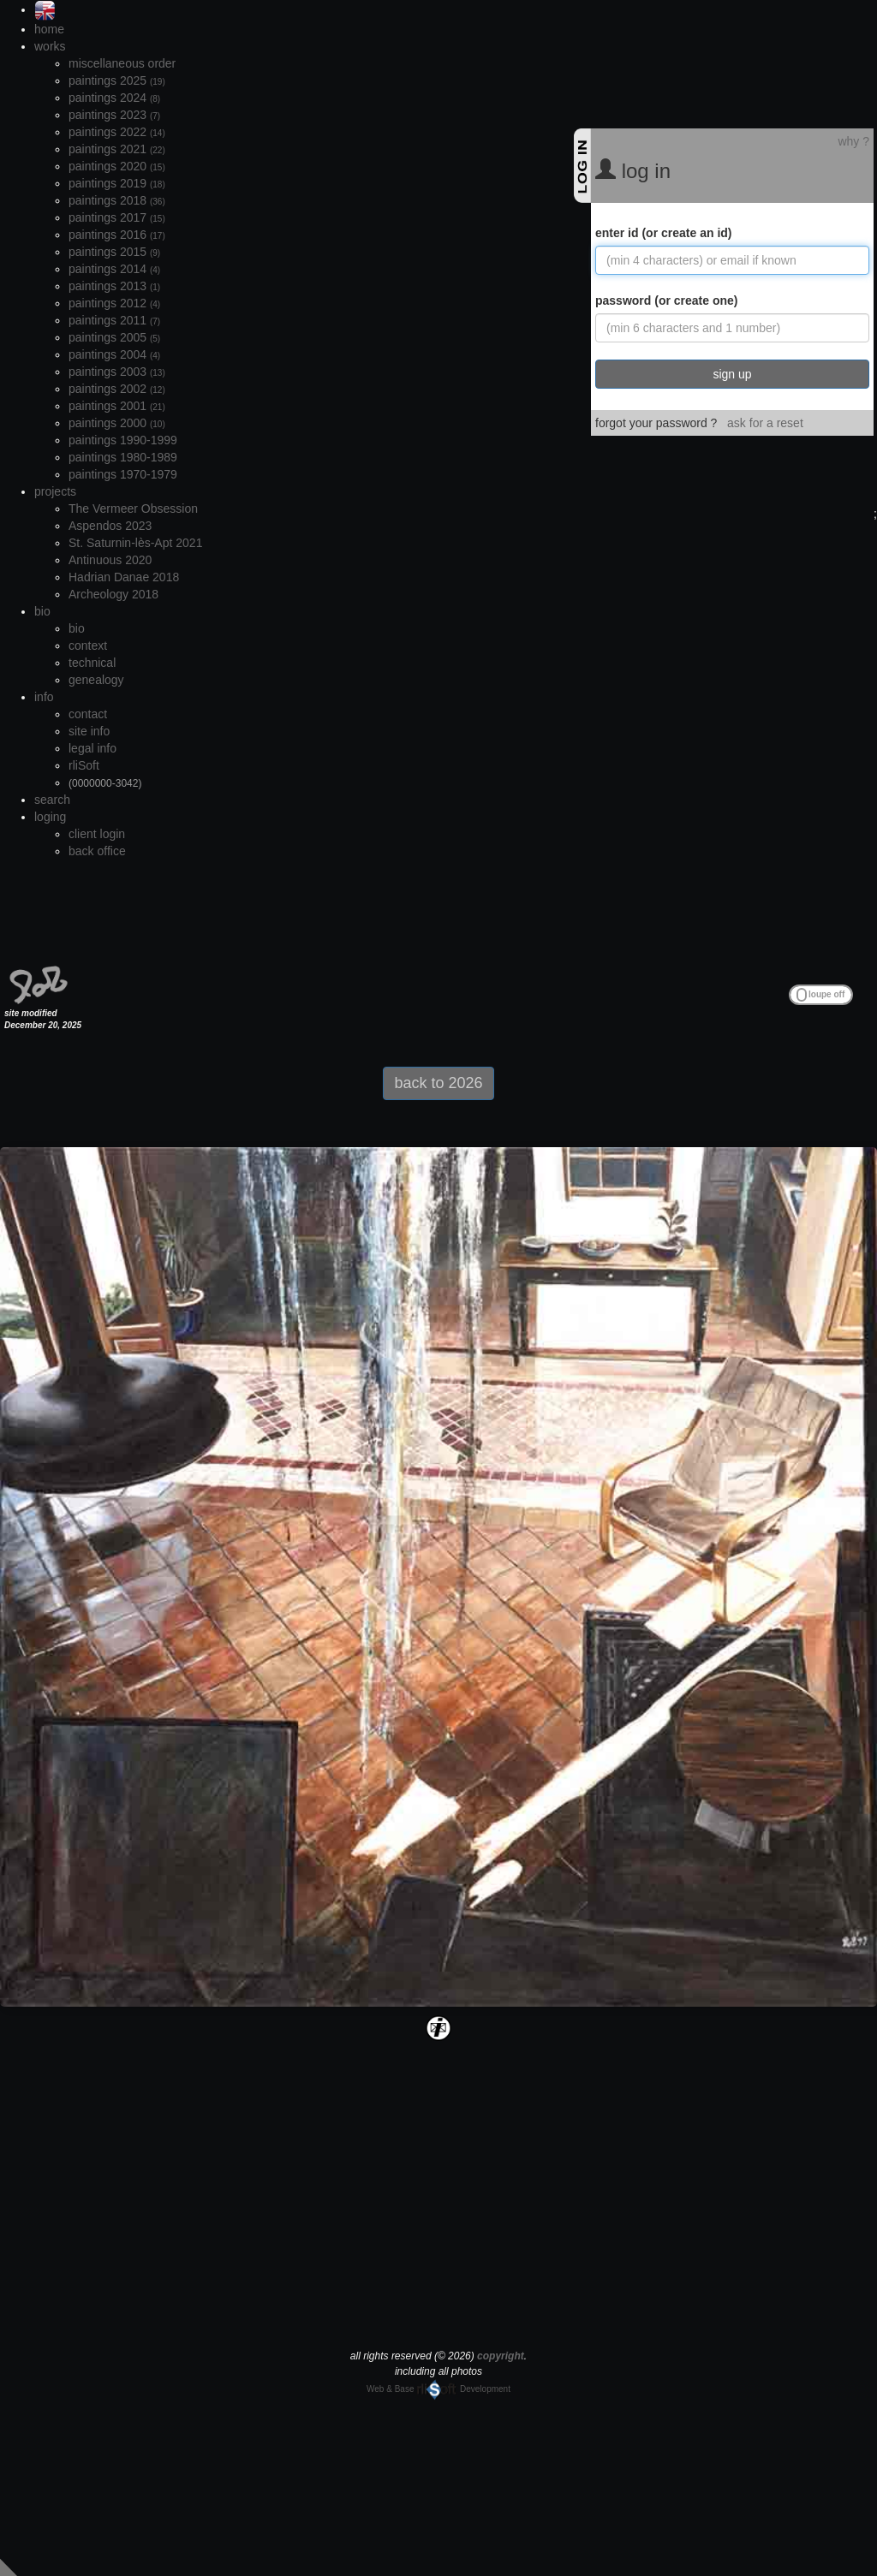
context (88, 645)
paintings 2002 (117, 389)
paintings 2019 (117, 183)
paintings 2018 (117, 200)
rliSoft (84, 765)
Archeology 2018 (113, 594)
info (44, 697)
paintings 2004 (114, 354)
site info (89, 731)
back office (97, 851)
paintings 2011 (114, 320)
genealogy (96, 680)
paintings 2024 (114, 97)
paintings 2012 (114, 303)
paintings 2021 (117, 149)
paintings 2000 (117, 423)
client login (97, 834)
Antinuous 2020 (110, 560)
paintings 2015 (114, 252)
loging (50, 817)
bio (42, 611)
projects (55, 491)
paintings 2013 (114, 286)
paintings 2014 (114, 269)
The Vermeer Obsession (133, 508)
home (49, 29)
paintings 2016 (117, 234)
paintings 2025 (117, 80)
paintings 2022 (117, 132)
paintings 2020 (117, 166)
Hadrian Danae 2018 (124, 577)
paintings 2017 (117, 217)
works (50, 46)
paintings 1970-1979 (123, 474)
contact (88, 714)
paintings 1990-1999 (123, 440)
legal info (92, 748)
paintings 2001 (117, 406)
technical (92, 662)
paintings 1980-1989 (123, 457)
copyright (500, 2356)
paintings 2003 (117, 371)
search (52, 799)
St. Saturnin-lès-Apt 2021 (135, 543)
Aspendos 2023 (110, 525)
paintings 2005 (114, 337)
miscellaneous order (122, 63)
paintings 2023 (114, 115)
